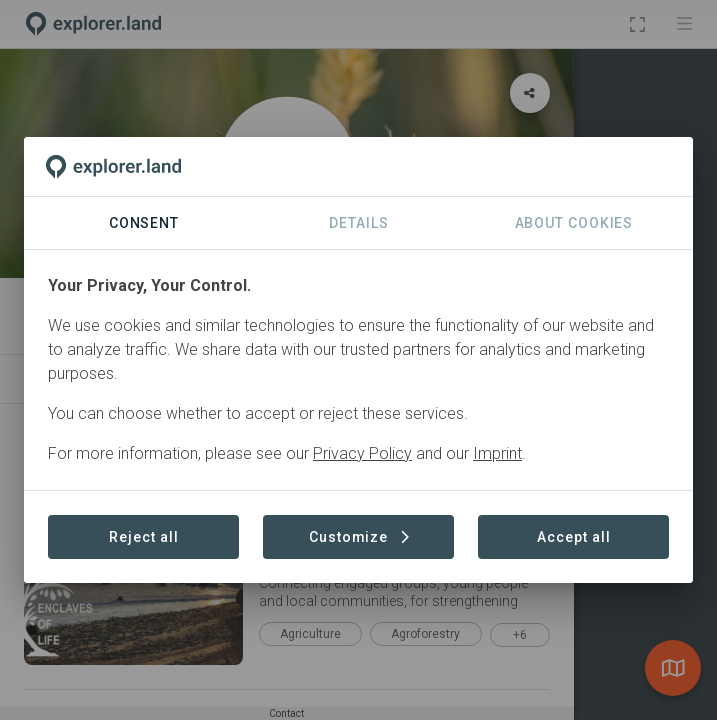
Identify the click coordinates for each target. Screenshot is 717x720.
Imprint (497, 453)
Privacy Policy (362, 453)
